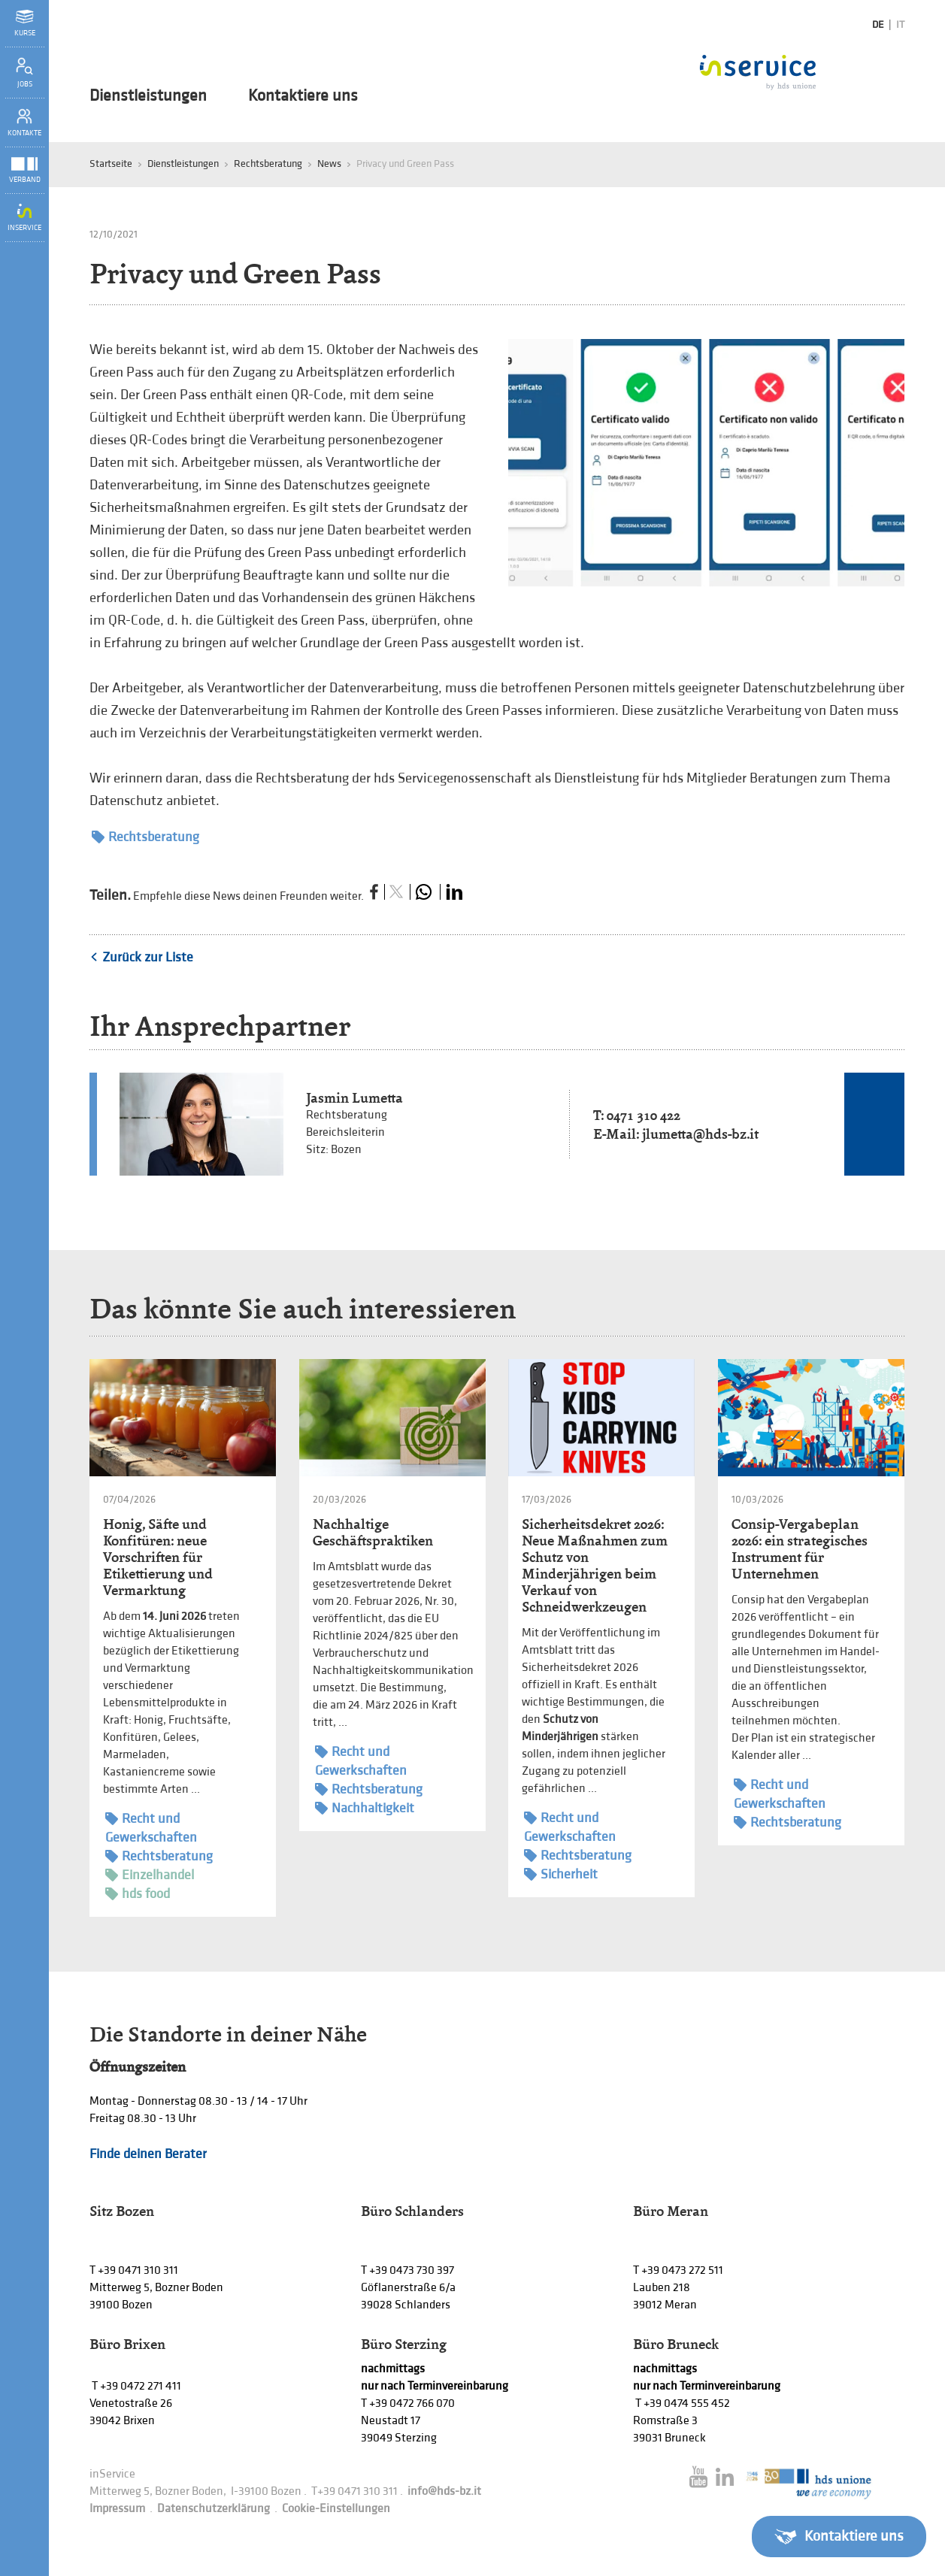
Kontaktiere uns (303, 96)
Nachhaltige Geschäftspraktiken (373, 1532)
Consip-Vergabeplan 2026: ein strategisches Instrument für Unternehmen (799, 1548)
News (329, 163)
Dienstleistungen (148, 96)
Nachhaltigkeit (364, 1808)
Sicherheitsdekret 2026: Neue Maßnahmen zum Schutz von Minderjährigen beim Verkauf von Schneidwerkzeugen (595, 1565)
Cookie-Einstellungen (336, 2509)
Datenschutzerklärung (213, 2509)
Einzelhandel (149, 1875)
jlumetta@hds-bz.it (700, 1134)
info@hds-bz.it (444, 2491)
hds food (137, 1893)
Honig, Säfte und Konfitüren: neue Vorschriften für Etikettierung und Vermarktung (158, 1557)
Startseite (110, 163)
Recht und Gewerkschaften (151, 1827)
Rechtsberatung (268, 163)
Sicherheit (561, 1874)
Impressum (117, 2509)
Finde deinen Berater (148, 2154)
